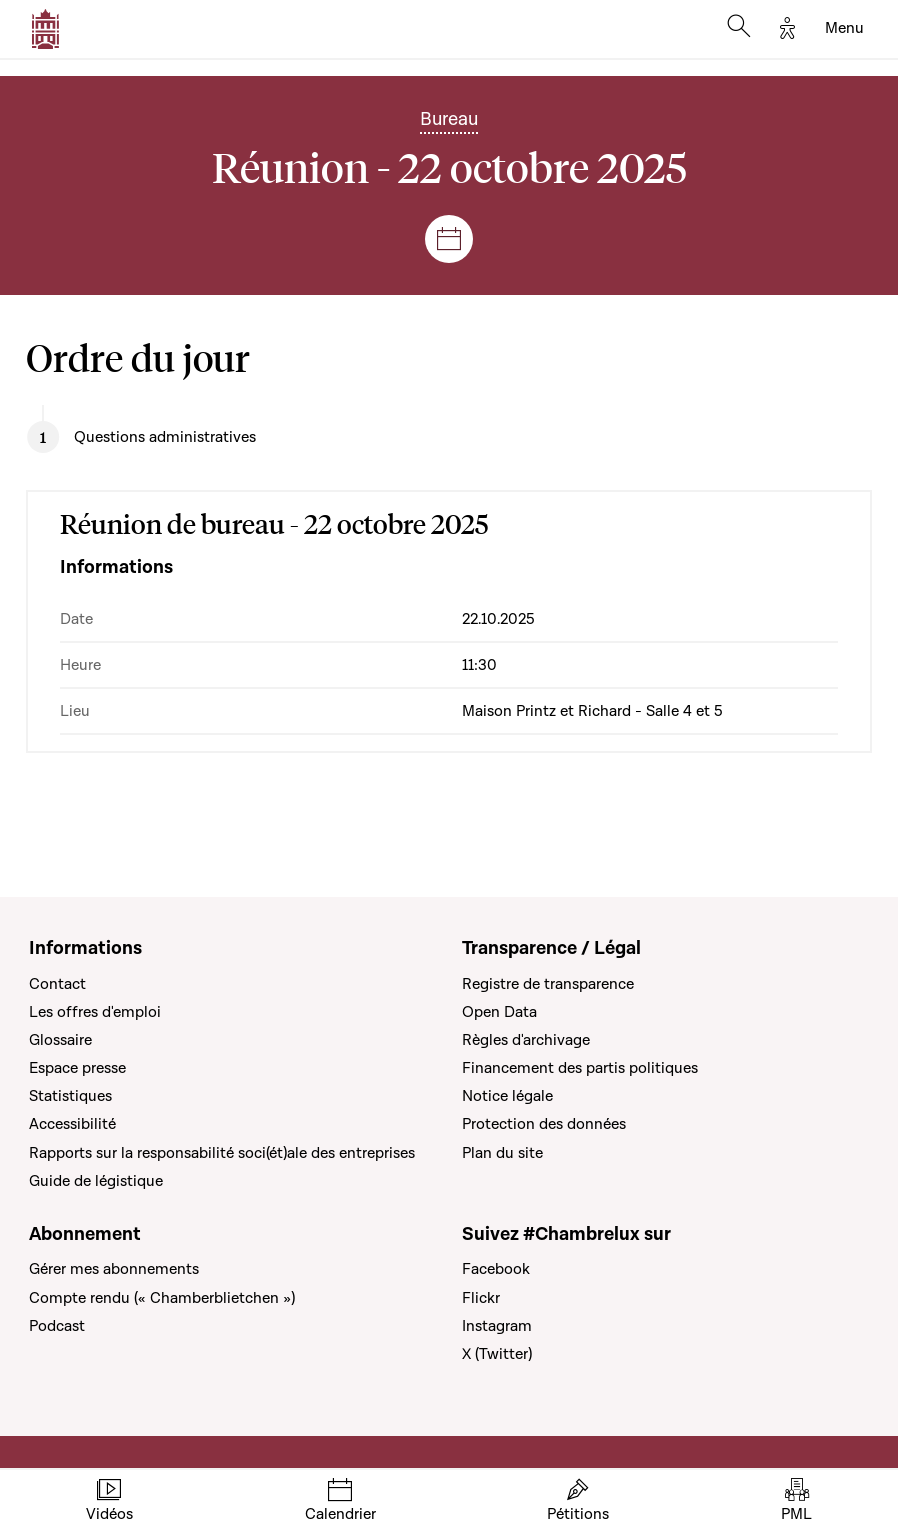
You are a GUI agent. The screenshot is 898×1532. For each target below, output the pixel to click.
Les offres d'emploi (95, 1012)
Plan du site (502, 1153)
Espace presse (77, 1068)
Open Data (499, 1012)
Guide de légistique (96, 1181)
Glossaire (60, 1040)
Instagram (497, 1326)
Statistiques (70, 1096)
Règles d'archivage (526, 1040)
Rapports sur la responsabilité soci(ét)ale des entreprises (222, 1153)
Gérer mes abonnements (114, 1269)
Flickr (481, 1298)
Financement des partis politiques (580, 1068)
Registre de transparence (548, 984)
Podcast (57, 1326)
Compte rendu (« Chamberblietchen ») (162, 1298)
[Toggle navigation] (844, 29)
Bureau (449, 119)
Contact (57, 984)
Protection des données (544, 1124)
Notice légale (507, 1096)
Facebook (496, 1269)
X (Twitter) (497, 1354)
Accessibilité (72, 1124)
